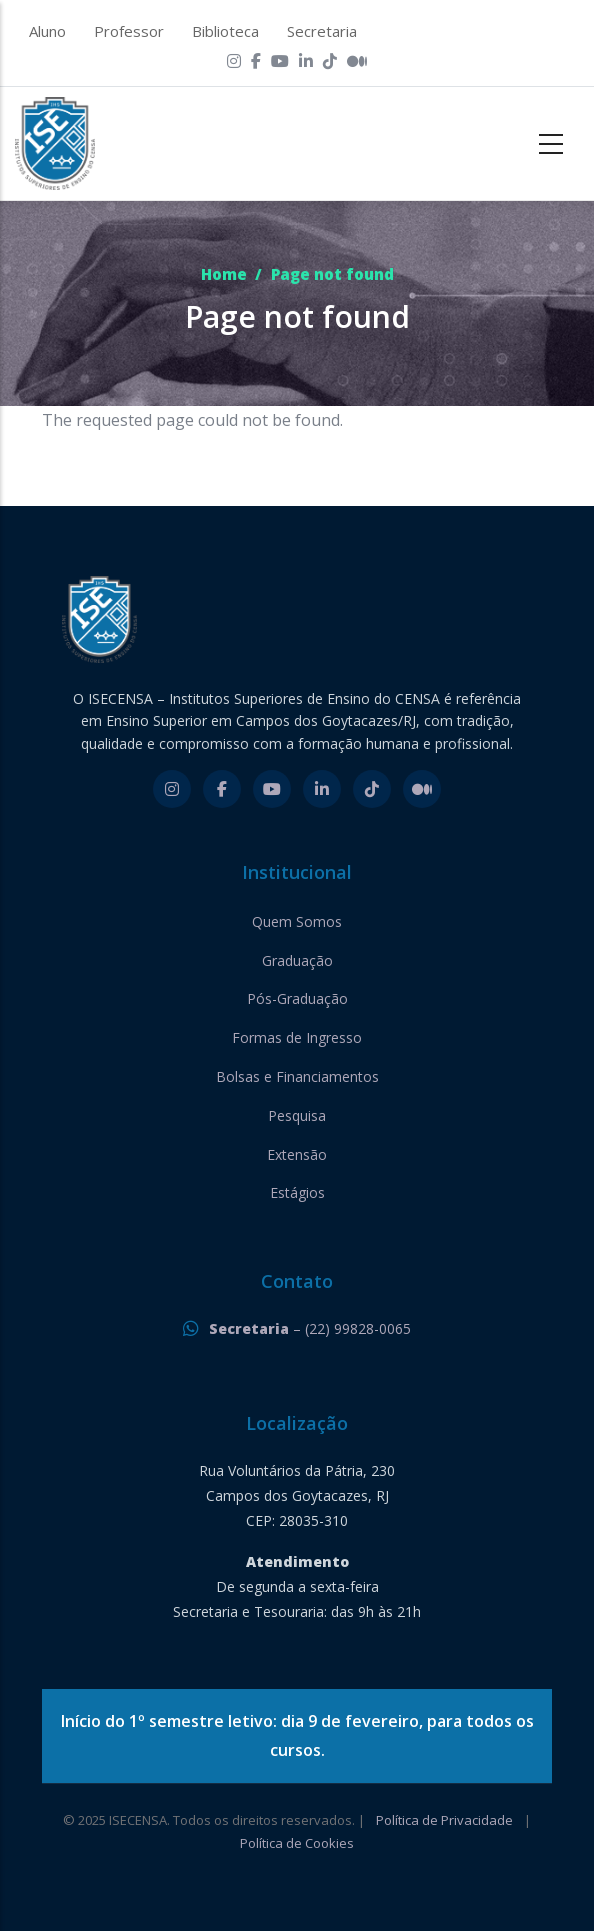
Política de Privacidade (444, 1820)
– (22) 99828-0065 (310, 1328)
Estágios (297, 1192)
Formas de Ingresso (297, 1037)
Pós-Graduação (297, 998)
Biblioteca (225, 31)
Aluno (47, 31)
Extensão (297, 1154)
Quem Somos (297, 921)
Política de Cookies (297, 1843)
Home (224, 274)
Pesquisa (297, 1115)
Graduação (297, 960)
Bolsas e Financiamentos (297, 1076)
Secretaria (322, 31)
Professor (129, 31)
